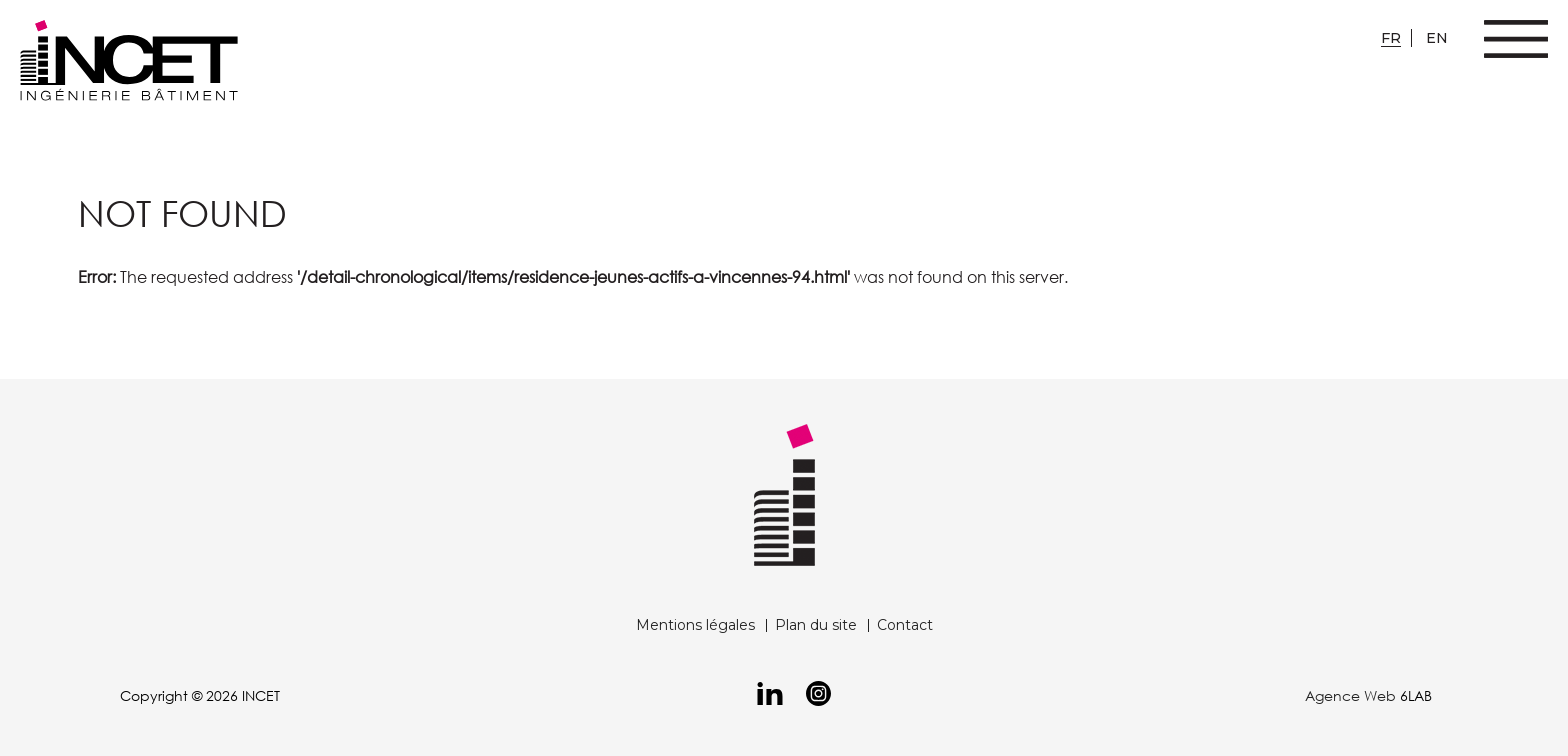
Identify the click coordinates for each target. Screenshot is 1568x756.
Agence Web (1350, 695)
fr (1391, 38)
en (1437, 38)
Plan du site (816, 625)
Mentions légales (695, 625)
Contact (905, 625)
